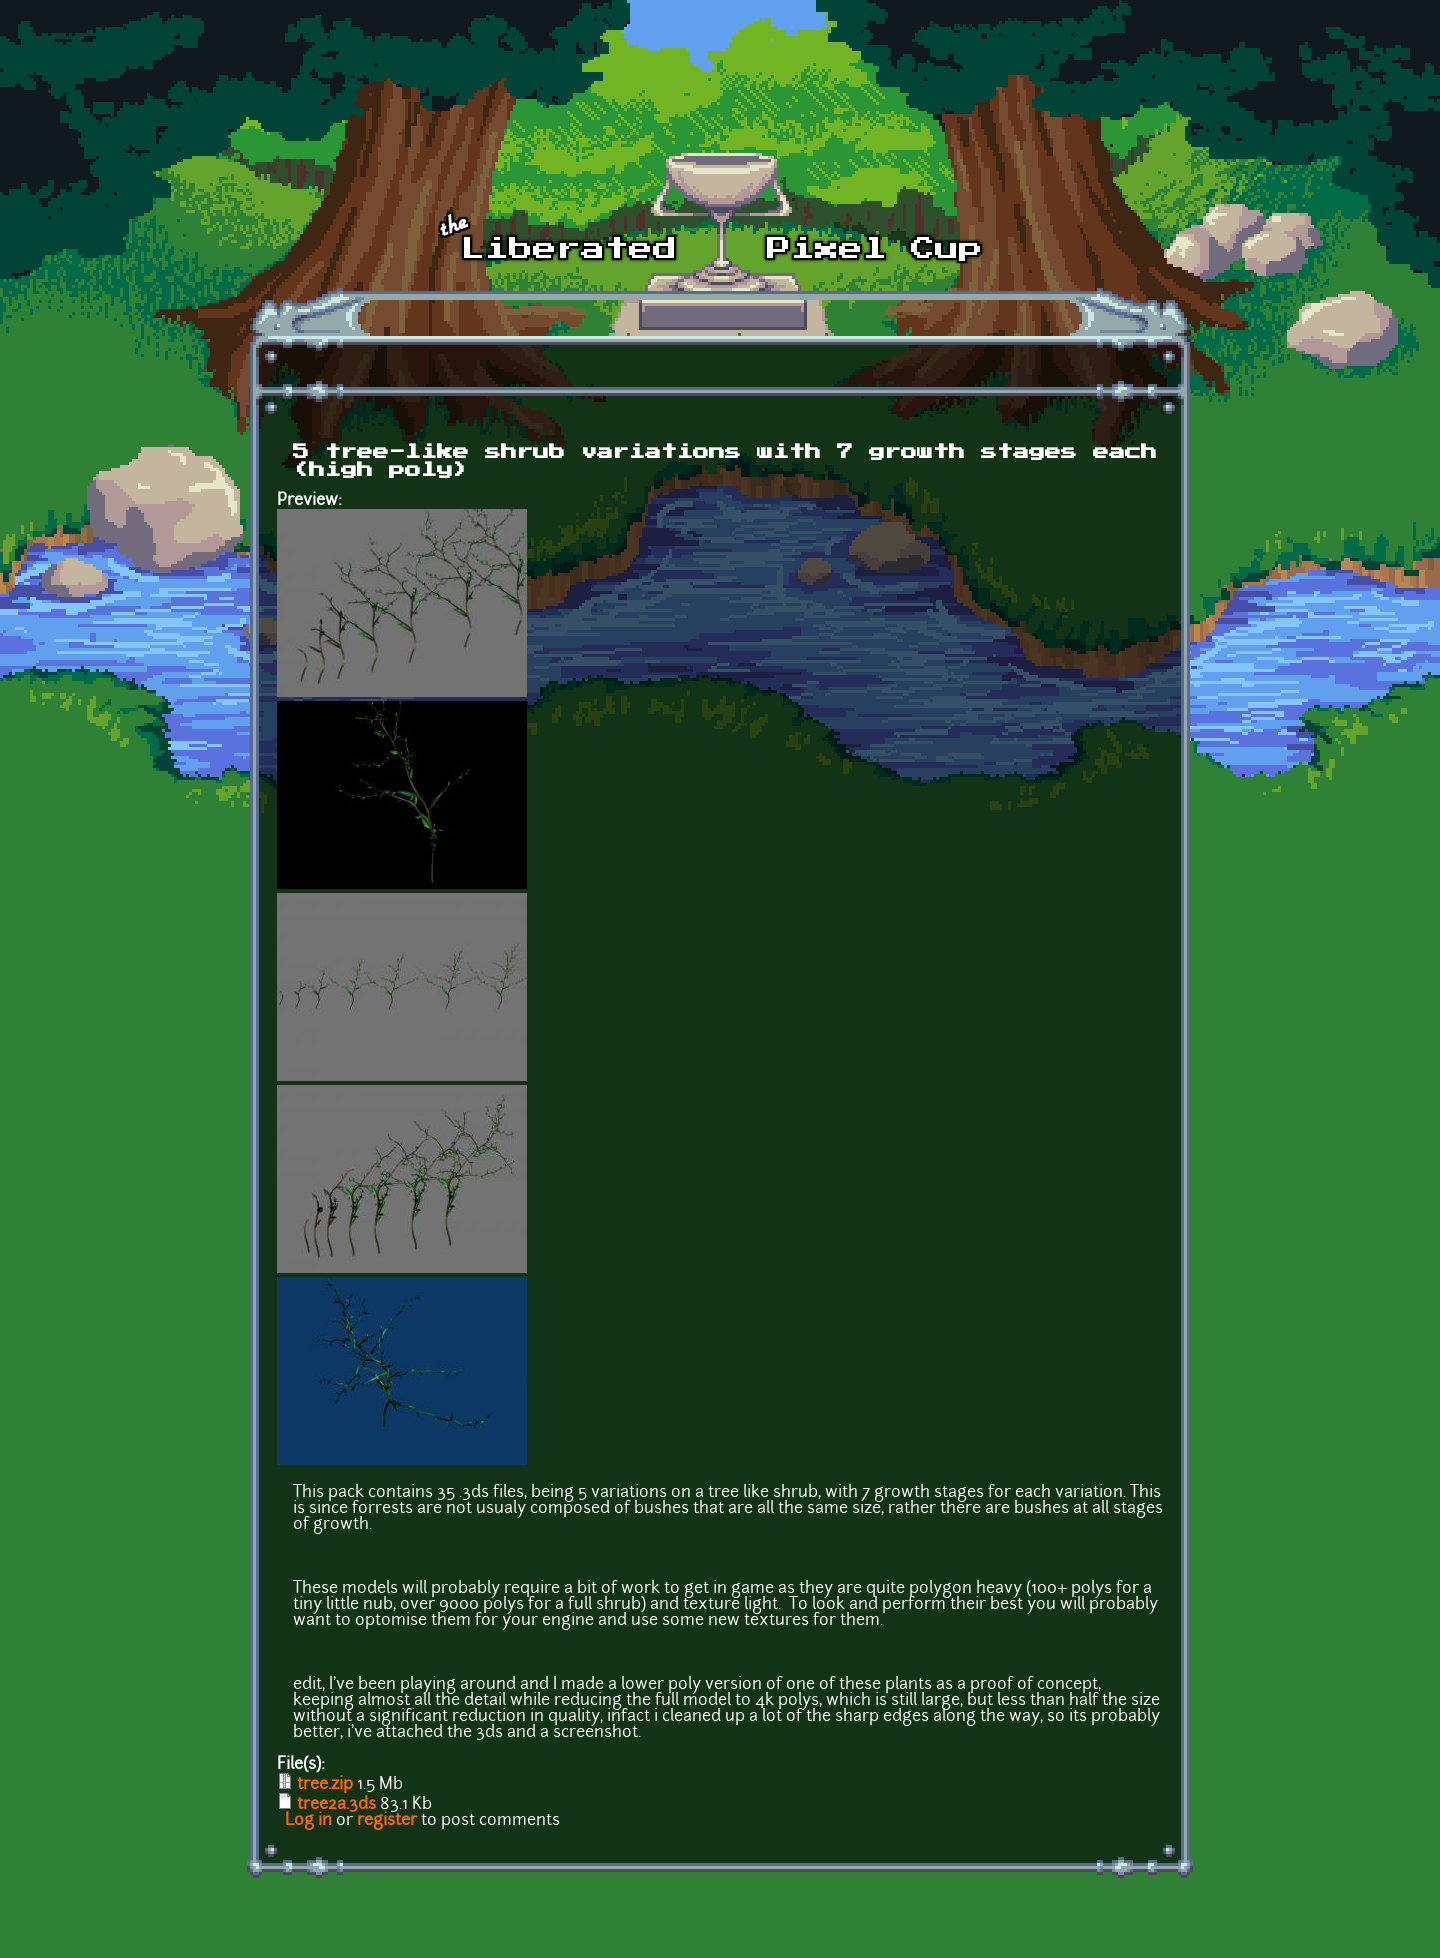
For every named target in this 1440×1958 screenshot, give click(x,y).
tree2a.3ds (336, 1805)
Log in (308, 1821)
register (387, 1821)
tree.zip (325, 1785)
